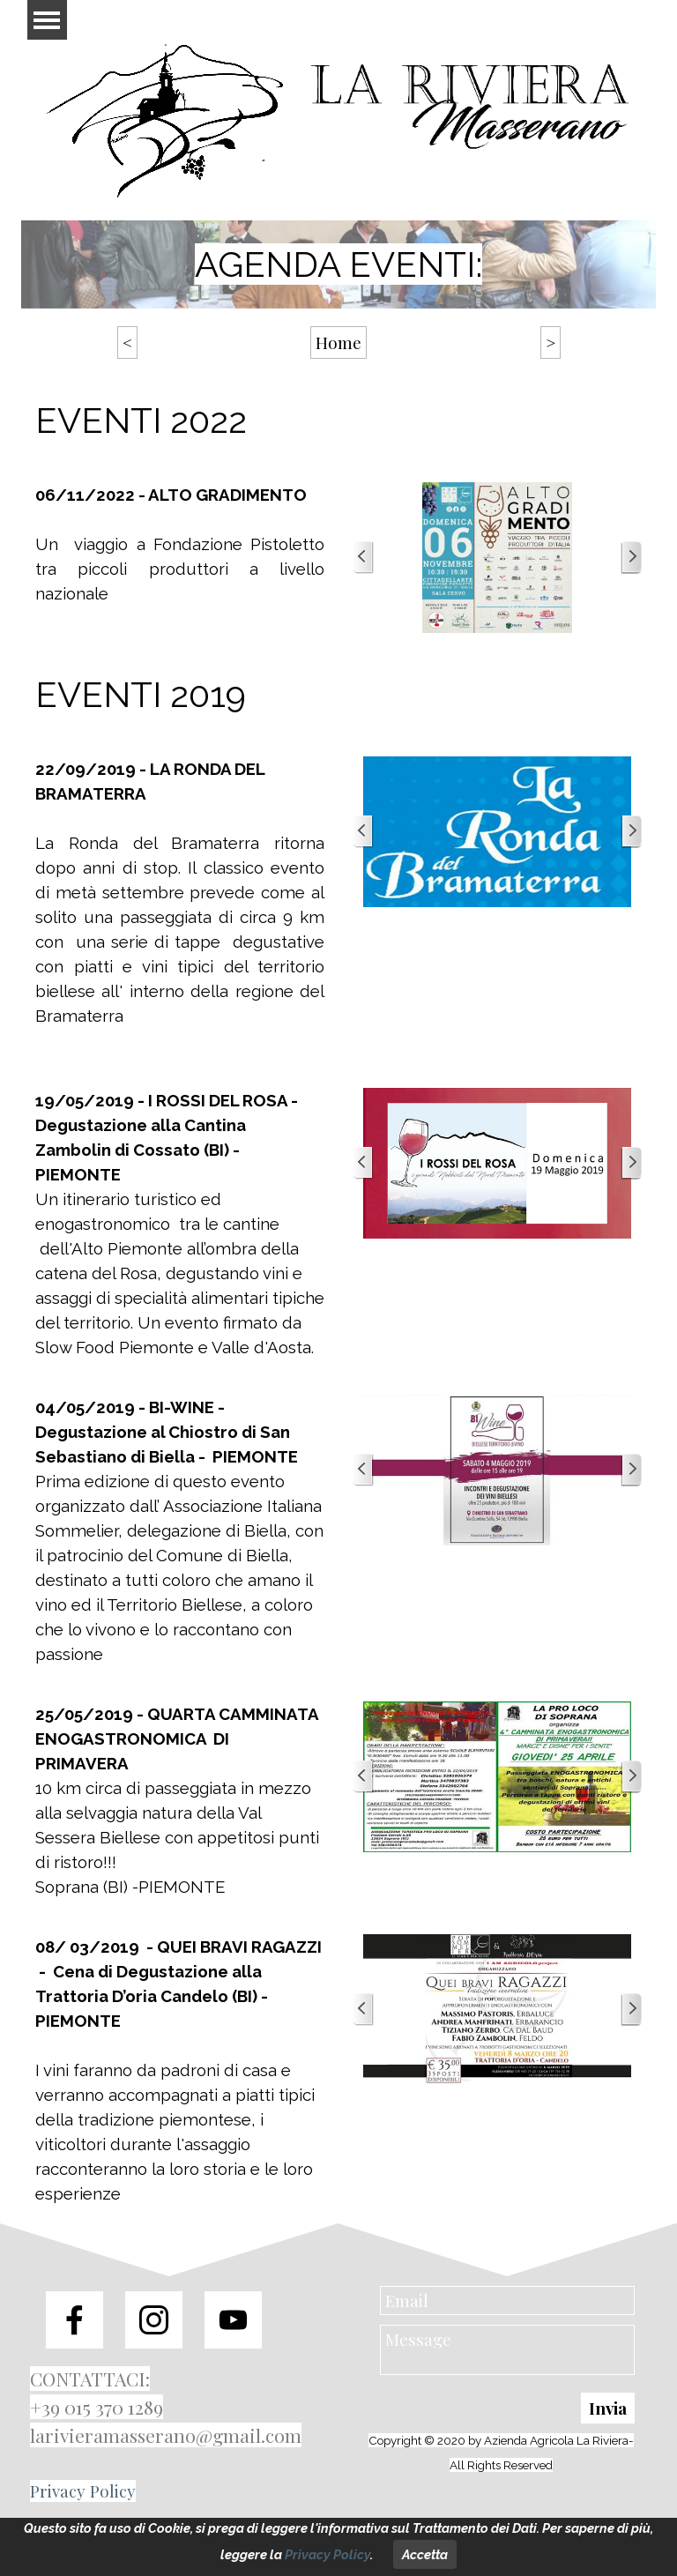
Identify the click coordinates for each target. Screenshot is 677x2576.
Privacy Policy (83, 2491)
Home (338, 342)
